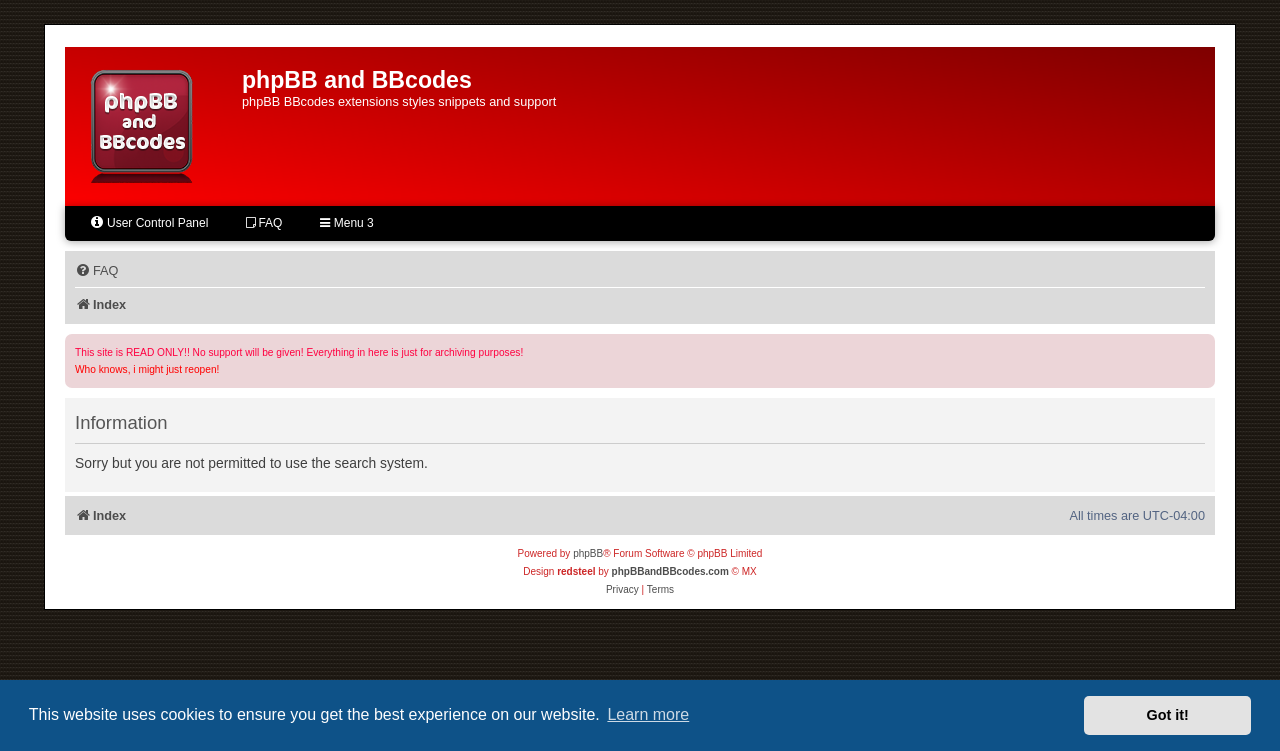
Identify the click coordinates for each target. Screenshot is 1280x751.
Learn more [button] (648, 714)
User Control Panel (148, 222)
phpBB (588, 553)
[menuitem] (96, 271)
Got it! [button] (1168, 715)
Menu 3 (346, 223)
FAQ (264, 223)
